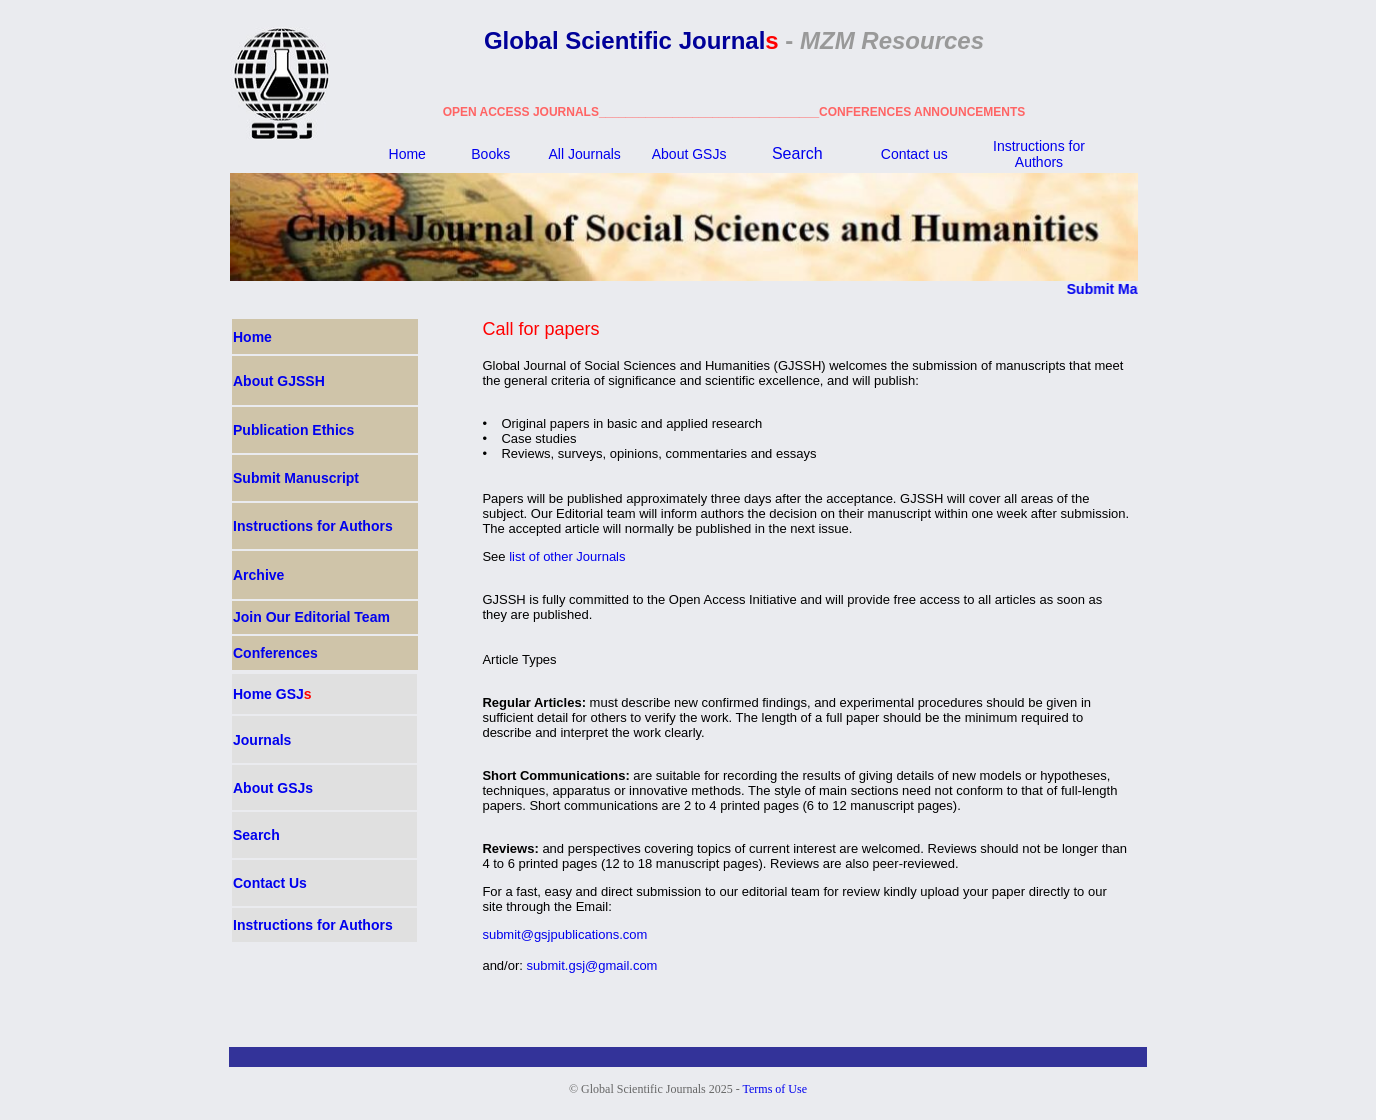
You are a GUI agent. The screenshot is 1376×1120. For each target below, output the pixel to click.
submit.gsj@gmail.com (592, 965)
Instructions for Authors (1039, 154)
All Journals (584, 154)
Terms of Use (775, 1089)
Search (797, 153)
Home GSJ (272, 694)
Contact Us (270, 883)
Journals (262, 740)
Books (490, 154)
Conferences (275, 653)
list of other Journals (567, 556)
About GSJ (689, 154)
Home (407, 154)
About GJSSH (279, 381)
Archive (258, 575)
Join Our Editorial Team (311, 617)
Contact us (914, 154)
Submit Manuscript (1136, 289)
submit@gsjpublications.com (564, 934)
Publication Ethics (293, 430)
